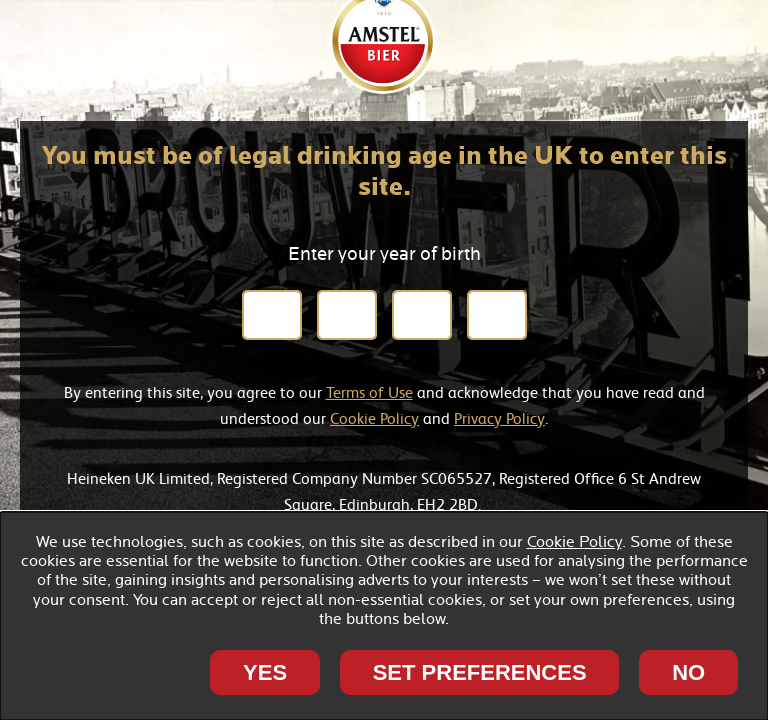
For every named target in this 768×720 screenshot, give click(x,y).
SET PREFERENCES (480, 672)
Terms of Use (369, 392)
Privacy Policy (499, 418)
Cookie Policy (374, 418)
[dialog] (384, 616)
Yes (265, 672)
